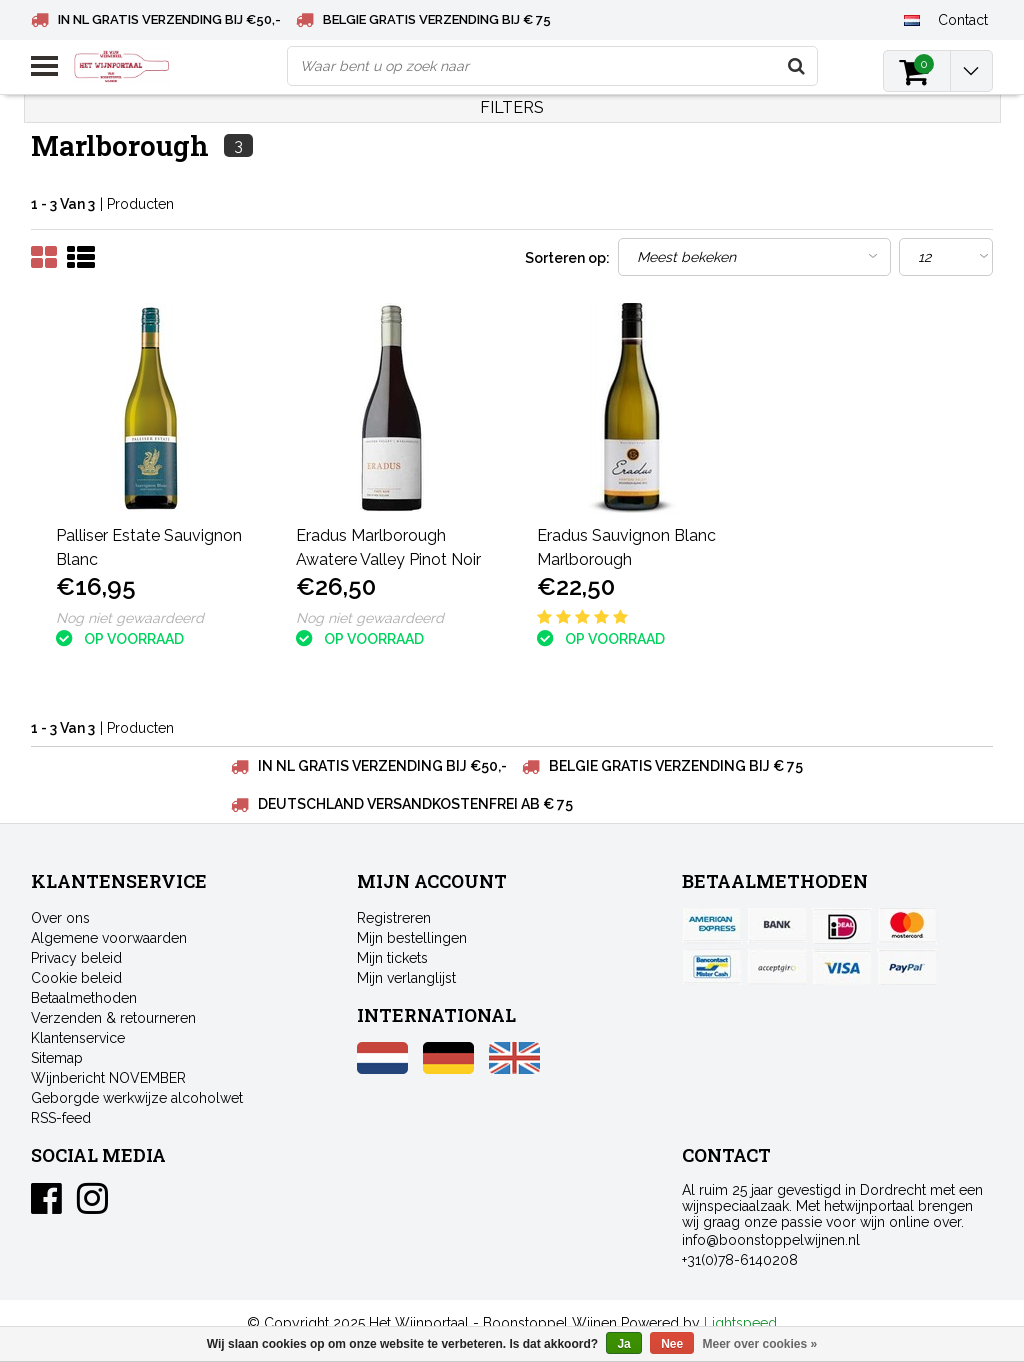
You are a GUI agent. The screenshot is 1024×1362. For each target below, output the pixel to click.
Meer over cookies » (760, 1344)
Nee (672, 1344)
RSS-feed (61, 1118)
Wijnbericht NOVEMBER (108, 1078)
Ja (623, 1344)
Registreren (394, 918)
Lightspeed (740, 1323)
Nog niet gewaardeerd (130, 618)
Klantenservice (78, 1038)
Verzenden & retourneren (113, 1018)
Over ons (60, 918)
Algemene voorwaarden (109, 938)
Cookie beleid (76, 978)
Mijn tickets (392, 958)
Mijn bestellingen (412, 938)
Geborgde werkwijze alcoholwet (137, 1098)
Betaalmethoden (84, 998)
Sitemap (57, 1058)
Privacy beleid (76, 958)
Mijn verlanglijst (406, 978)
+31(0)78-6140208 (740, 1260)
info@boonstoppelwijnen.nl (771, 1240)
